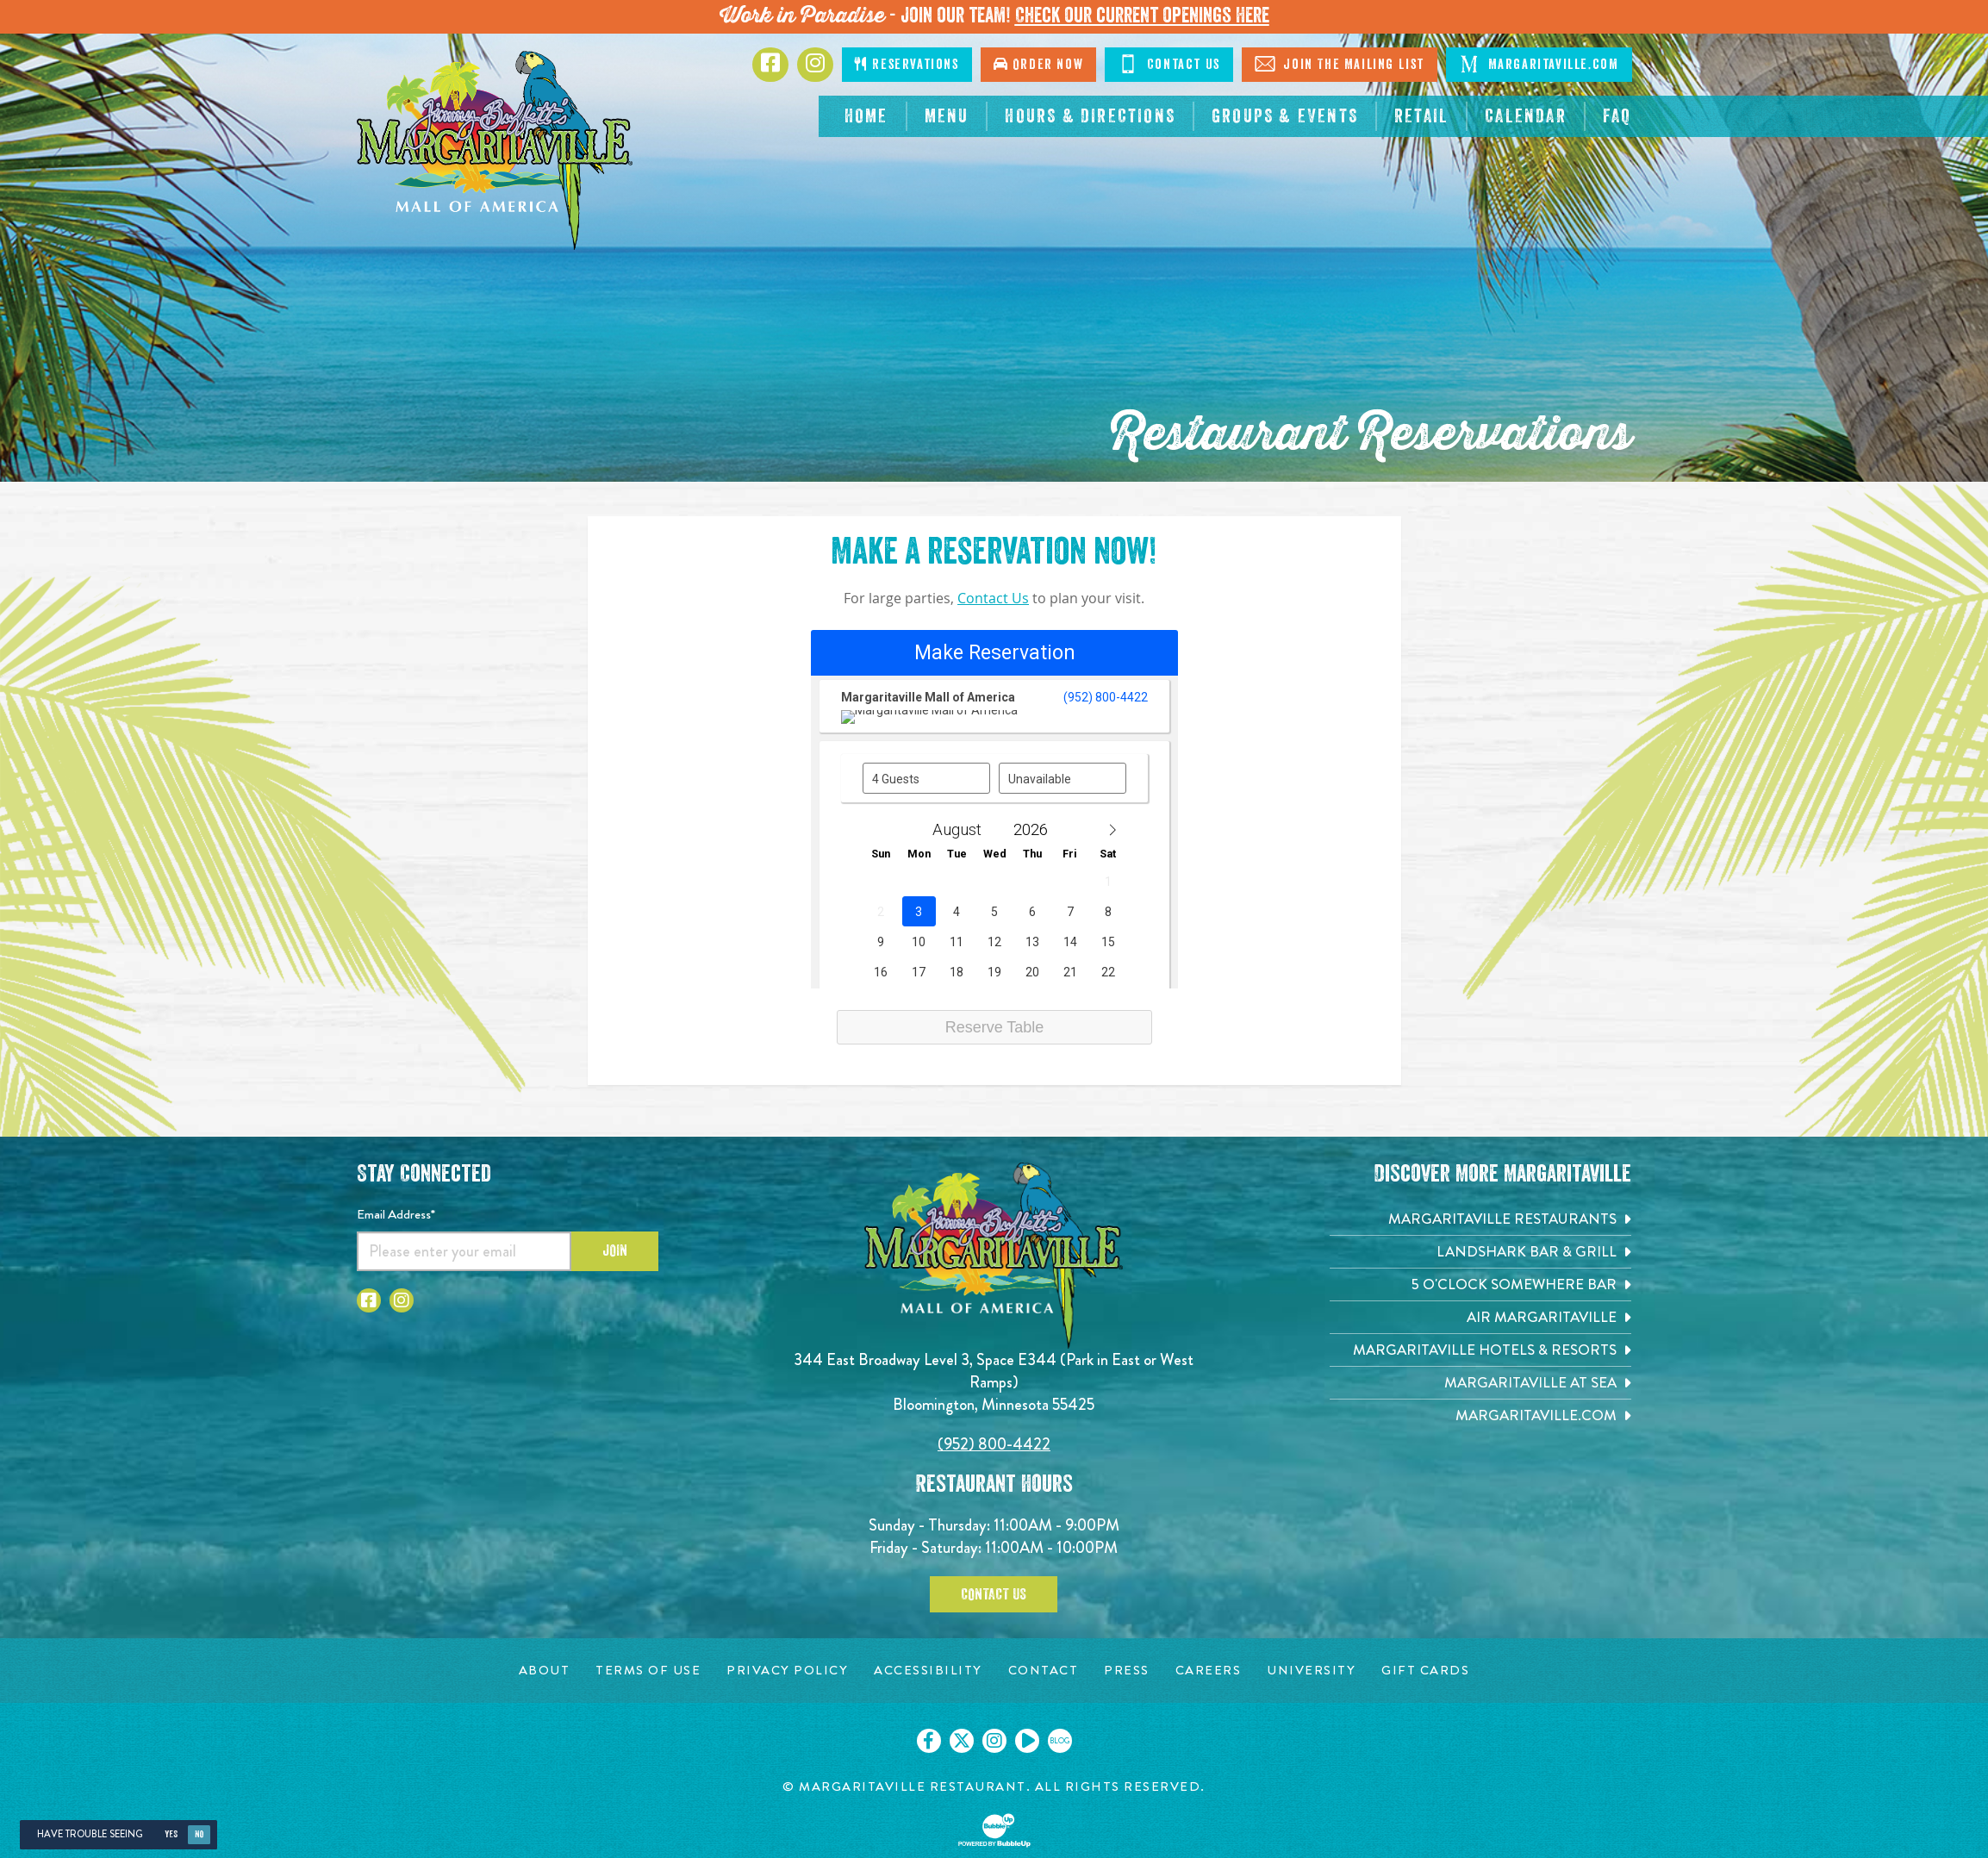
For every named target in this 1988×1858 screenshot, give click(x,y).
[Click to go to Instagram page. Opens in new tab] (815, 64)
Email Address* (396, 1214)
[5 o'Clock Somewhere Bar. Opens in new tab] (1480, 1284)
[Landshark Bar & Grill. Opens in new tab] (1480, 1252)
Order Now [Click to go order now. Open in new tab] (1039, 64)
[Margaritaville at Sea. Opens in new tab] (1480, 1383)
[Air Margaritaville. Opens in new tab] (1480, 1317)
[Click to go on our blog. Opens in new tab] (1060, 1741)
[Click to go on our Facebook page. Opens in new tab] (929, 1741)
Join (614, 1250)
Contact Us (993, 598)
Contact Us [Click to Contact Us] (1169, 63)
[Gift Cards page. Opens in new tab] (1425, 1670)
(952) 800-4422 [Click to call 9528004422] (994, 1444)
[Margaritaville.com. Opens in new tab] (1480, 1415)
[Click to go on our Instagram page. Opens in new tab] (994, 1741)
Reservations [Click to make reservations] (906, 64)
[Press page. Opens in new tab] (1126, 1670)
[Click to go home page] (495, 150)
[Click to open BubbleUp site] (994, 1830)
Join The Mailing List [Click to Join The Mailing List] (1339, 63)
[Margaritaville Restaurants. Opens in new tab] (1480, 1219)
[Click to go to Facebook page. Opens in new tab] (770, 64)
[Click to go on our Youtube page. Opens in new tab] (1027, 1741)
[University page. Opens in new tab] (1311, 1670)
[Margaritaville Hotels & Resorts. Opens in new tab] (1480, 1350)
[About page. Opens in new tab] (544, 1670)
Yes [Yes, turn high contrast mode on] (171, 1834)
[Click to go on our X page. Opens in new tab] (962, 1741)
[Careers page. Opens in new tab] (1208, 1670)
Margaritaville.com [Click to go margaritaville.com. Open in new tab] (1538, 63)
